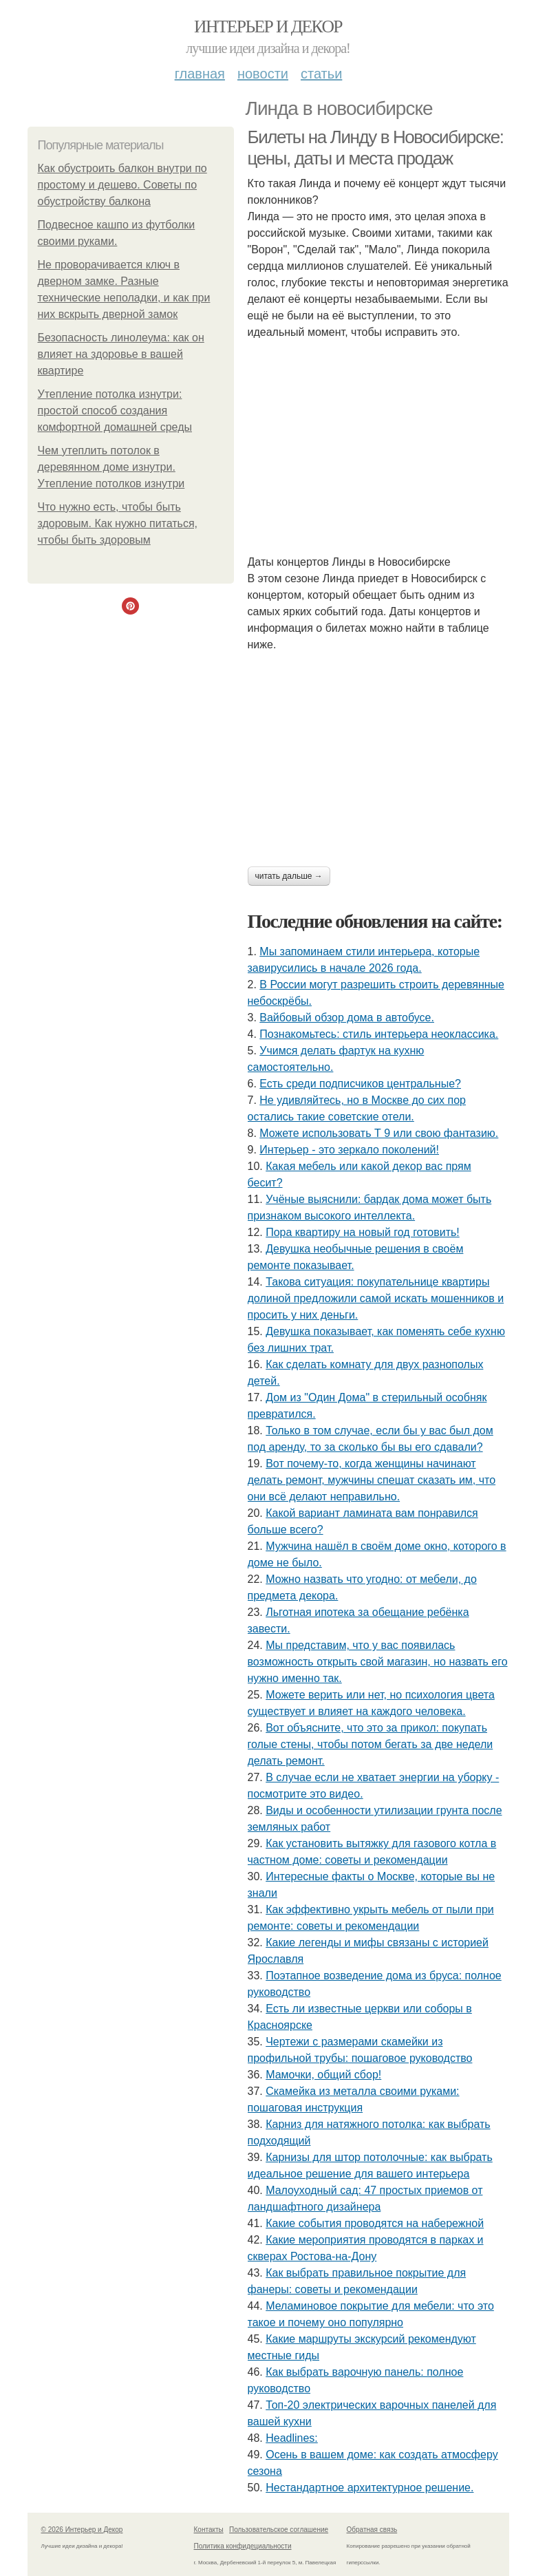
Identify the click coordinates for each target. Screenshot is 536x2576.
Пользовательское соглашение (278, 2529)
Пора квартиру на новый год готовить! (363, 1232)
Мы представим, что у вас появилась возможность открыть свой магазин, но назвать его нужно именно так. (378, 1661)
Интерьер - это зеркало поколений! (349, 1150)
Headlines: (292, 2438)
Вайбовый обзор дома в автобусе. (346, 1017)
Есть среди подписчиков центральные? (360, 1083)
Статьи (321, 73)
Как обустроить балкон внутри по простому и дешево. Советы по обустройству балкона (122, 184)
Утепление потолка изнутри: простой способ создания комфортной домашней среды (115, 410)
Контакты (209, 2529)
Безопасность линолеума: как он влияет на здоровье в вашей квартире (121, 354)
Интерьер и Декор (268, 26)
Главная (200, 73)
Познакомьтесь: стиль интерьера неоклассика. (378, 1034)
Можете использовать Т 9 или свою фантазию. (378, 1133)
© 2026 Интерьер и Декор (82, 2529)
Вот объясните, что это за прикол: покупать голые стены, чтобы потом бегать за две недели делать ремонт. (370, 1744)
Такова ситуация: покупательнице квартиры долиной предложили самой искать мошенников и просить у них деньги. (376, 1298)
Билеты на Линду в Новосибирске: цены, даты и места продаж (376, 148)
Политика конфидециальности (243, 2546)
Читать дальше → (289, 876)
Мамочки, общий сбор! (323, 2074)
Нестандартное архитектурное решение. (369, 2487)
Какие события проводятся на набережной (375, 2223)
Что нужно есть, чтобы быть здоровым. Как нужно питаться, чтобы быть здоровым (118, 523)
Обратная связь (372, 2529)
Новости (262, 73)
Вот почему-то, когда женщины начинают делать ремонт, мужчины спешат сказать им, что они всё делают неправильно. (372, 1480)
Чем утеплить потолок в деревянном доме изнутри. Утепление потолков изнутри (111, 467)
